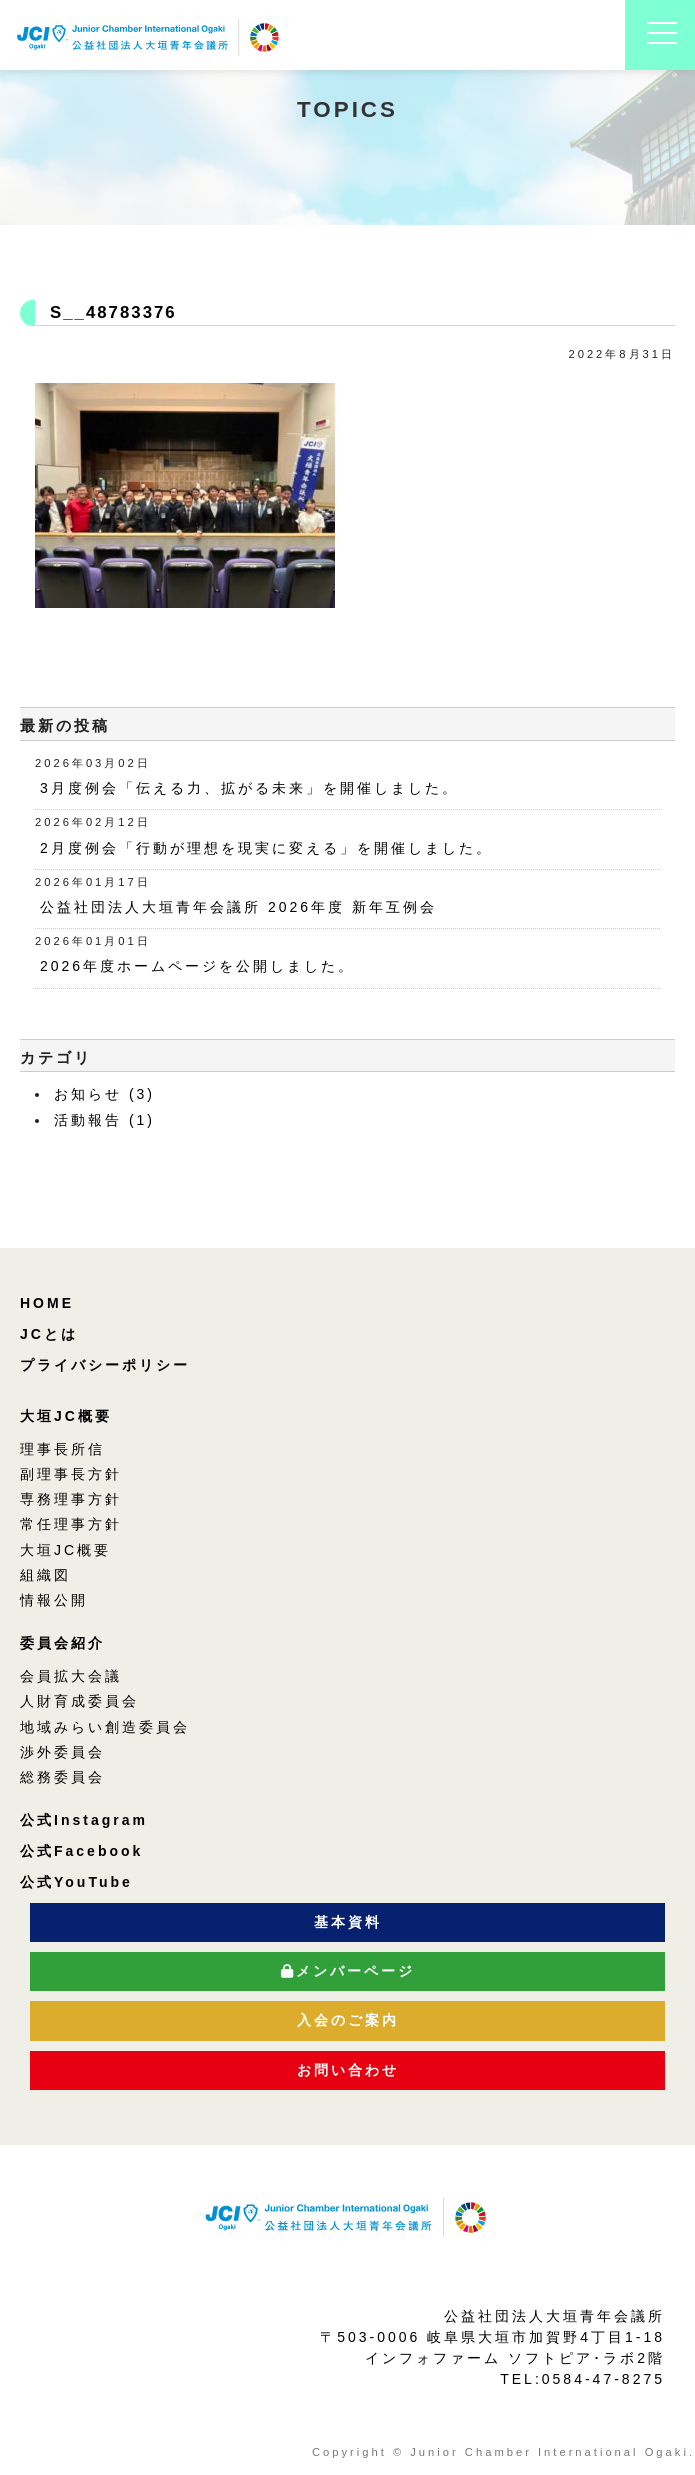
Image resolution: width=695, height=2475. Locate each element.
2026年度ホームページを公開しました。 (197, 966)
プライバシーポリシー (105, 1365)
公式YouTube (76, 1882)
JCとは (49, 1334)
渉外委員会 (62, 1752)
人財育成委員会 (79, 1701)
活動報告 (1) (104, 1120)
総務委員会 (62, 1777)
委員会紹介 (62, 1643)
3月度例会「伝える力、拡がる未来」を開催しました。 (249, 788)
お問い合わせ (348, 2070)
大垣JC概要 (66, 1416)
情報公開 (54, 1600)
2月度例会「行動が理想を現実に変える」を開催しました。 (266, 848)
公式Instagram (84, 1820)
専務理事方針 (71, 1499)
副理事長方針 (71, 1474)
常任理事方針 (71, 1524)
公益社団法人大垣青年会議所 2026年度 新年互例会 (238, 907)
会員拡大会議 (71, 1676)
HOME (47, 1303)
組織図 (45, 1575)
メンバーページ (348, 1971)
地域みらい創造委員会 (105, 1727)
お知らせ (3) (104, 1094)
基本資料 (348, 1922)
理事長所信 (62, 1449)
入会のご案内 (348, 2020)
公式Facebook (81, 1851)
